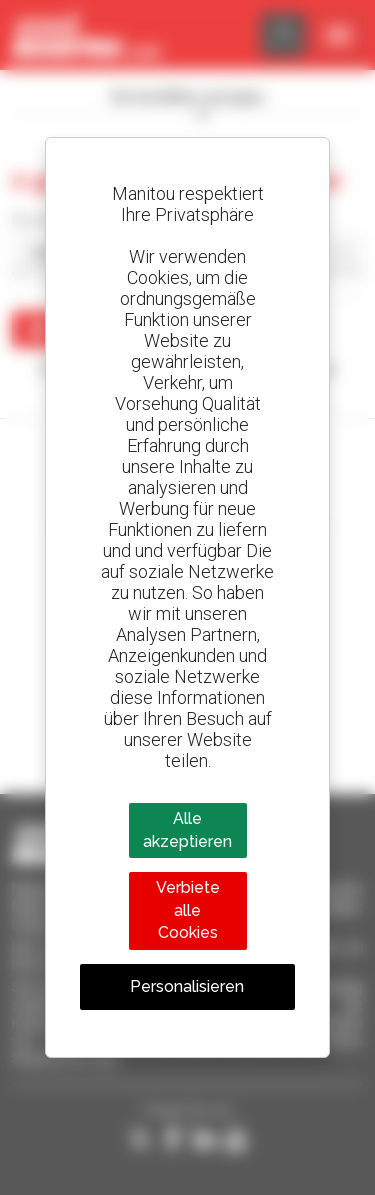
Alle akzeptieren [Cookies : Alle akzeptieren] (187, 829)
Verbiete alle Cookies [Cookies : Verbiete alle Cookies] (188, 910)
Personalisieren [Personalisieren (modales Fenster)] (187, 986)
